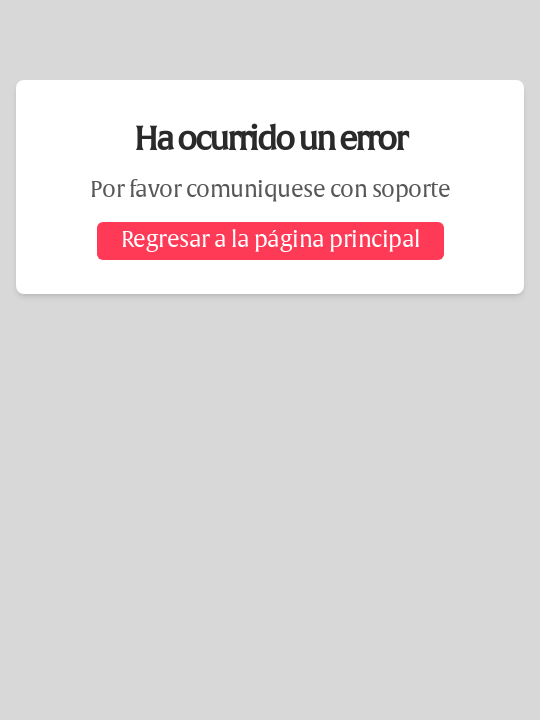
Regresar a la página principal (270, 241)
